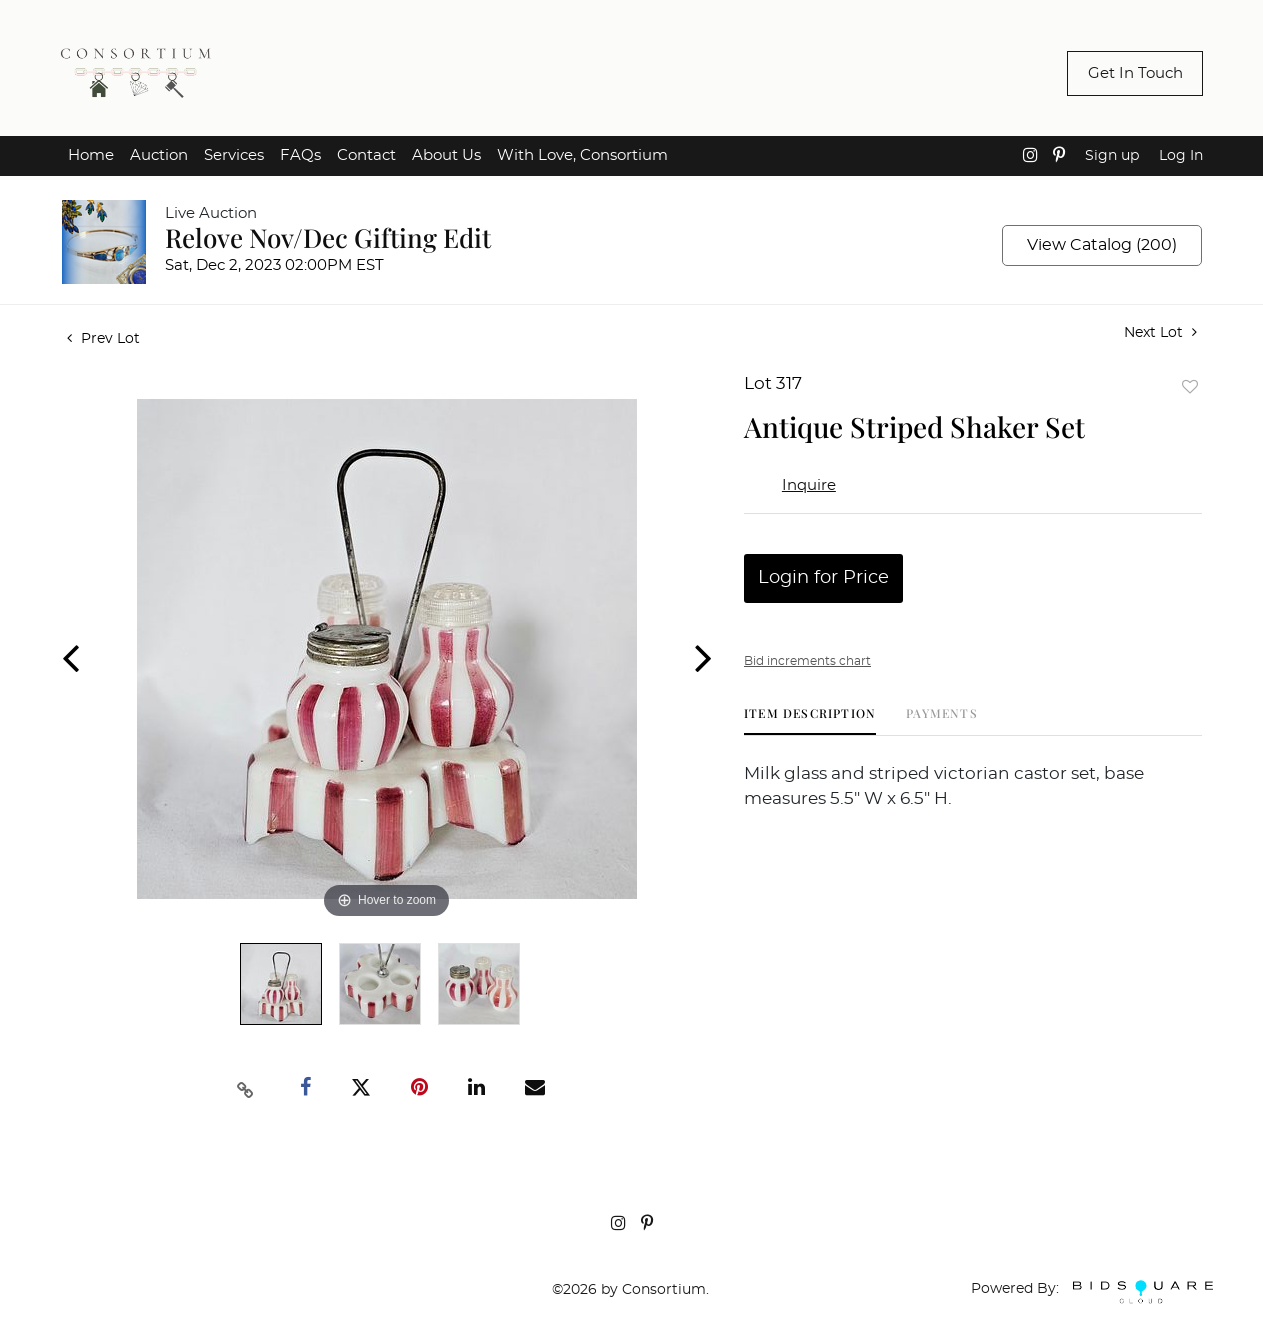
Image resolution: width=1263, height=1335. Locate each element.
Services (234, 155)
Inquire (809, 485)
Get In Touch (1135, 73)
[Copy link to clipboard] (245, 1088)
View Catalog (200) (1102, 245)
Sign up (1112, 156)
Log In (1181, 156)
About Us (446, 155)
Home (91, 155)
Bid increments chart (807, 661)
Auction (159, 155)
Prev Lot (103, 339)
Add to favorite (1190, 386)
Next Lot (1160, 332)
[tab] (810, 720)
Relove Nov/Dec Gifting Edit (328, 237)
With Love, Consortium (582, 155)
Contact (366, 155)
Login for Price (823, 578)
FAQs (300, 155)
